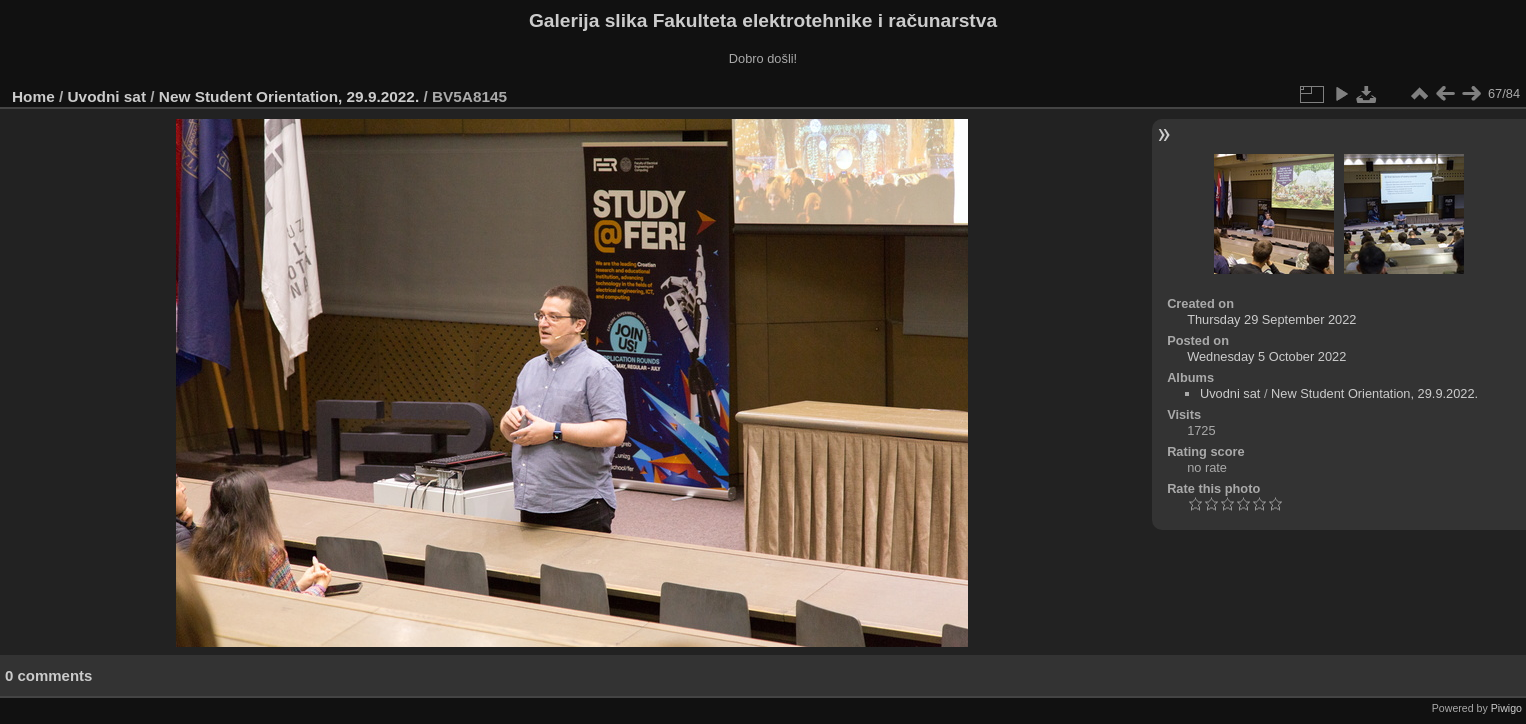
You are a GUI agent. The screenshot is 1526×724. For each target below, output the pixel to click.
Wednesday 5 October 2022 (1266, 356)
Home (33, 96)
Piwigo (1506, 708)
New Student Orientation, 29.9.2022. (289, 96)
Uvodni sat (107, 96)
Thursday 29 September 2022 (1271, 319)
